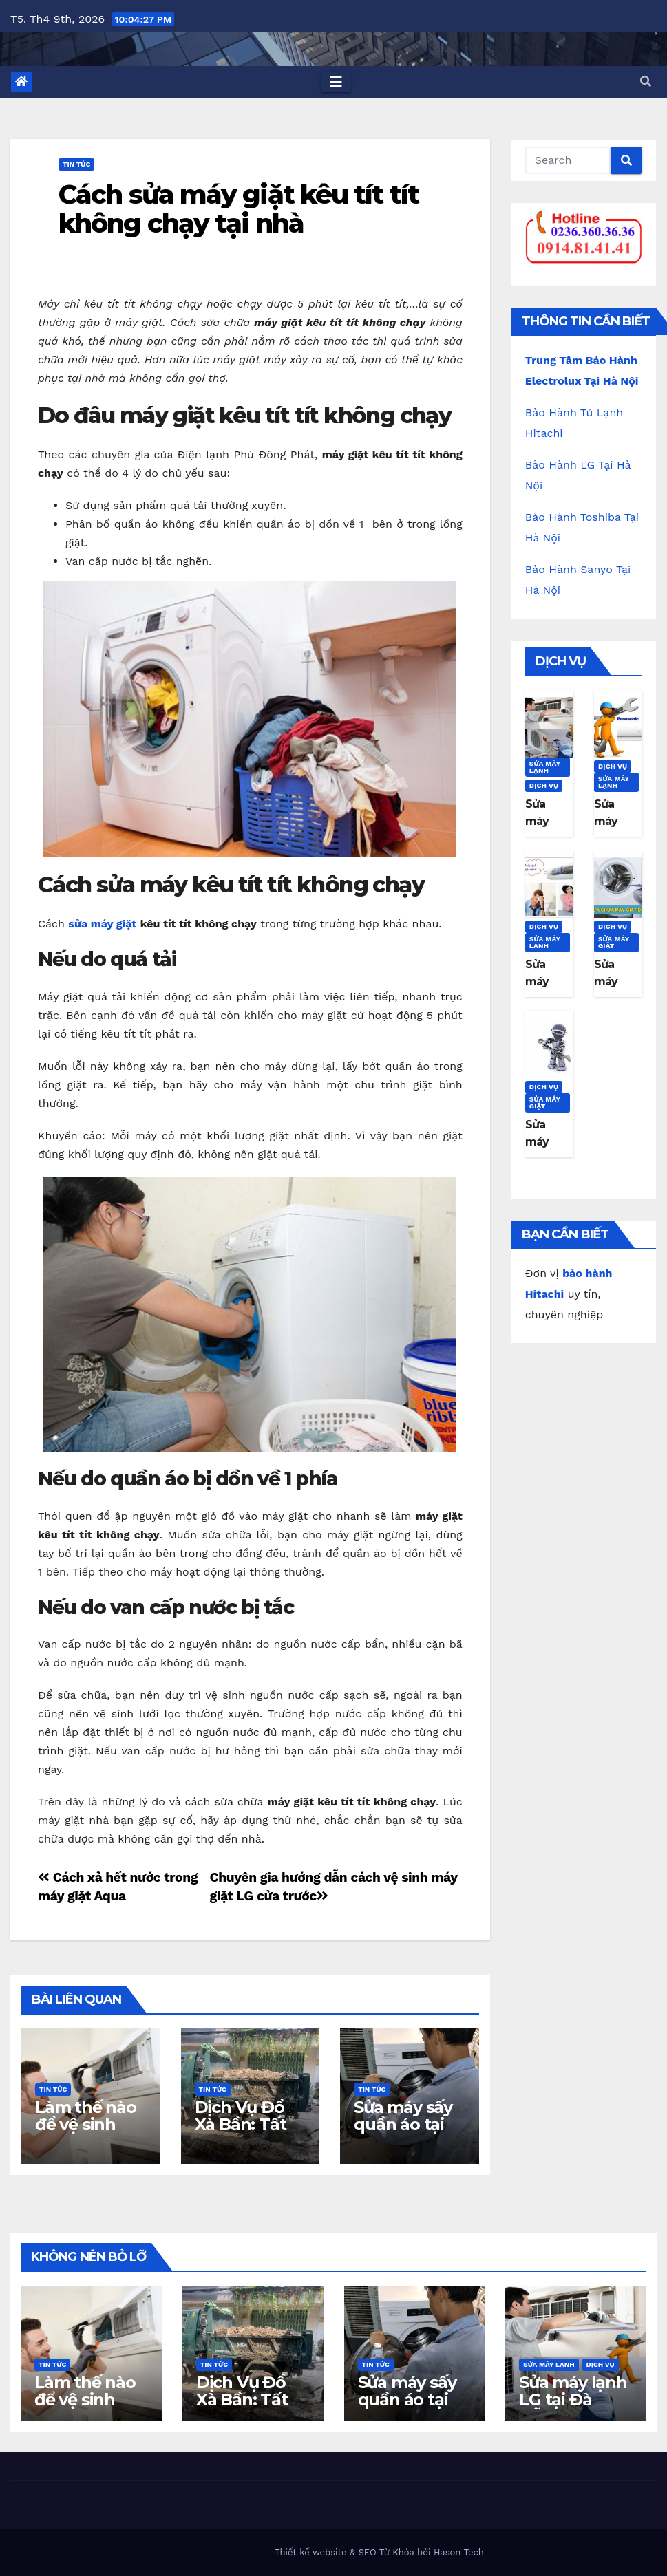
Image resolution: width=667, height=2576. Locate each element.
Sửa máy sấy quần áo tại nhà (403, 2124)
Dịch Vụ (544, 785)
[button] (645, 81)
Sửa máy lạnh (545, 767)
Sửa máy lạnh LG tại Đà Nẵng (573, 2399)
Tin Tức (76, 164)
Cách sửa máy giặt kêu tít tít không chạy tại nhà (239, 208)
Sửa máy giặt (614, 942)
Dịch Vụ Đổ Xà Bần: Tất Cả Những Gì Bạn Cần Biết (246, 2133)
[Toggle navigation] (336, 82)
